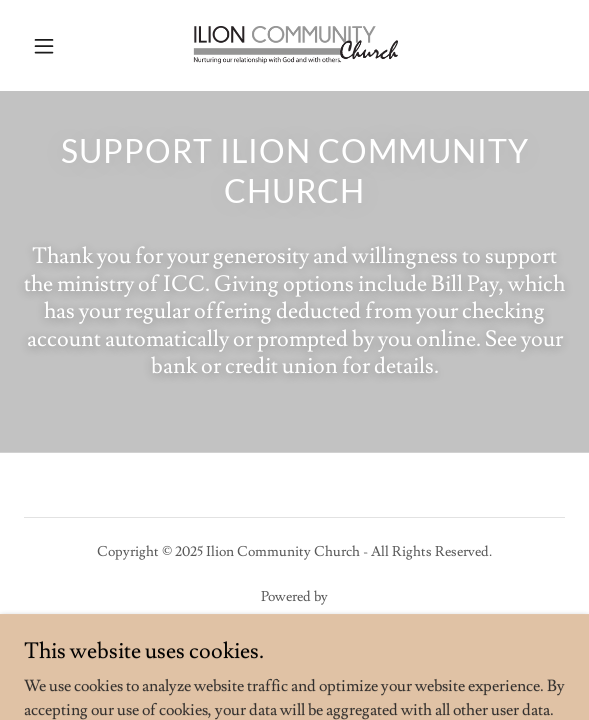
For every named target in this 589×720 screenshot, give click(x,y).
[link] (294, 45)
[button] (64, 46)
